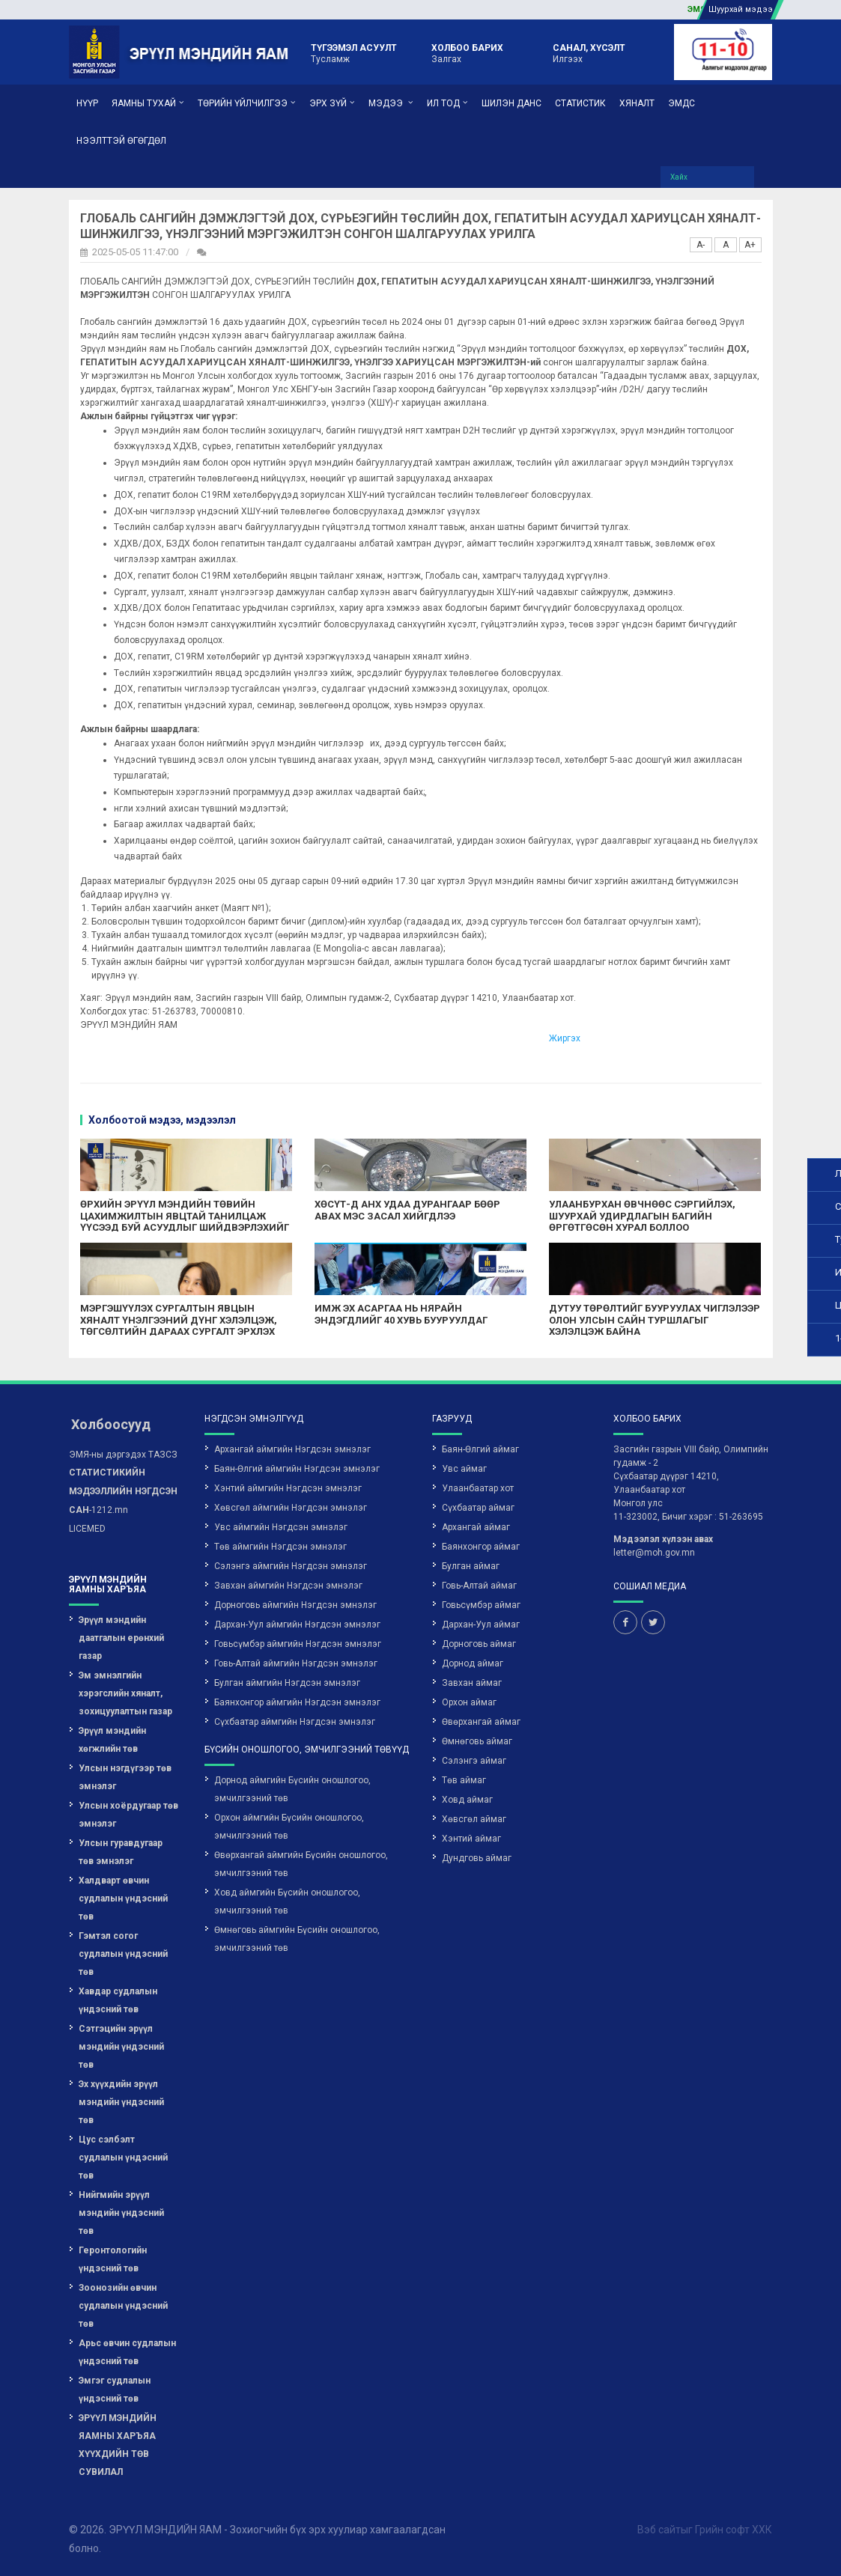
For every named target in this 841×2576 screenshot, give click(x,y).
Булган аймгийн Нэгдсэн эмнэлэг (287, 1683)
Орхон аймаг (469, 1702)
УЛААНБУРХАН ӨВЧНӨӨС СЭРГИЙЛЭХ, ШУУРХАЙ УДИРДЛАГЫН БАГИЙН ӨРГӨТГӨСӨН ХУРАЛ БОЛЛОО (642, 1216)
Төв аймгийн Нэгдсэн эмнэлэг (280, 1546)
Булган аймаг (471, 1566)
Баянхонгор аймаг (481, 1546)
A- (700, 245)
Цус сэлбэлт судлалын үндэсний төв (123, 2157)
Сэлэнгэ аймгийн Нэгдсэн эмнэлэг (290, 1566)
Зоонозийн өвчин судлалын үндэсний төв (123, 2306)
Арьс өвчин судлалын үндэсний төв (127, 2352)
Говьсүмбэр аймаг (481, 1605)
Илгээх (589, 52)
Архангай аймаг (476, 1527)
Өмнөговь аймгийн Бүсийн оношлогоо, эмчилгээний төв (297, 1939)
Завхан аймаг (472, 1683)
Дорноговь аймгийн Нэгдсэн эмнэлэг (295, 1605)
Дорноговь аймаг (479, 1644)
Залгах (467, 52)
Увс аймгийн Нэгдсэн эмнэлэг (280, 1527)
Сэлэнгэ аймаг (474, 1761)
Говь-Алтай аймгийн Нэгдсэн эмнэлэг (295, 1663)
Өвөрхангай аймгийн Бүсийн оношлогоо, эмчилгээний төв (301, 1864)
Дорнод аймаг (472, 1663)
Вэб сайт (659, 2530)
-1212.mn (123, 1491)
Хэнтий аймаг (471, 1838)
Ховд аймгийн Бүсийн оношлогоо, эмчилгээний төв (287, 1901)
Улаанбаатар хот (478, 1488)
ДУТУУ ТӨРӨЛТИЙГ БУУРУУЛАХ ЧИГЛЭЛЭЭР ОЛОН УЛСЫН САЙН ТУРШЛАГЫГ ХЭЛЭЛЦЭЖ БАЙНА (654, 1320)
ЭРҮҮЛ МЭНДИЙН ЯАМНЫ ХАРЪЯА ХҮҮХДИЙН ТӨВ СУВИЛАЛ (118, 2445)
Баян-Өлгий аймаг (480, 1449)
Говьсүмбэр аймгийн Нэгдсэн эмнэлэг (297, 1644)
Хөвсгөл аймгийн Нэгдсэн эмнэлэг (290, 1507)
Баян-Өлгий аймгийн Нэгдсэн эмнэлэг (297, 1469)
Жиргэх (564, 1038)
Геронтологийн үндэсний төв (113, 2259)
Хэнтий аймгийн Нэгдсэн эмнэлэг (288, 1488)
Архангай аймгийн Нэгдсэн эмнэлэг (292, 1449)
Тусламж (354, 52)
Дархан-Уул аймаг (481, 1624)
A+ (750, 245)
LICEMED (87, 1528)
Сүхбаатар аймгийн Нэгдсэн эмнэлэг (294, 1722)
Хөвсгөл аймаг (474, 1819)
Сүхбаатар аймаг (478, 1507)
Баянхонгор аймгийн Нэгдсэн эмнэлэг (297, 1702)
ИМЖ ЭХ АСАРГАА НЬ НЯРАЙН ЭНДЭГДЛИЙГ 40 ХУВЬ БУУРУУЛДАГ (401, 1314)
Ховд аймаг (467, 1799)
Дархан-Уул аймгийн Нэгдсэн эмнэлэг (297, 1624)
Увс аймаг (464, 1469)
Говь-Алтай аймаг (479, 1585)
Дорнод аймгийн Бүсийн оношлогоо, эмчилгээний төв (292, 1789)
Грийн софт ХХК (733, 2530)
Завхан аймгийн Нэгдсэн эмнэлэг (288, 1585)
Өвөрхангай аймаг (481, 1722)
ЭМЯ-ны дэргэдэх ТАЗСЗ (123, 1454)
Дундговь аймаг (476, 1858)
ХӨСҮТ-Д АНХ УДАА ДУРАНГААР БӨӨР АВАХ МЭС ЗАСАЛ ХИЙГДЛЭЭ (407, 1210)
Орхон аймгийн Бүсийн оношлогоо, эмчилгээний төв (289, 1826)
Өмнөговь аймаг (477, 1741)
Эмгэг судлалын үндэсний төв (115, 2389)
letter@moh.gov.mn (654, 1552)
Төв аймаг (464, 1780)
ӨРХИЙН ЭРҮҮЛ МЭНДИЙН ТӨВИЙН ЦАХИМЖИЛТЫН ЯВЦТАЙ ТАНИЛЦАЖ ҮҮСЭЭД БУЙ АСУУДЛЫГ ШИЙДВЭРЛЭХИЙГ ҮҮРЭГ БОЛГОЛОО (184, 1222)
